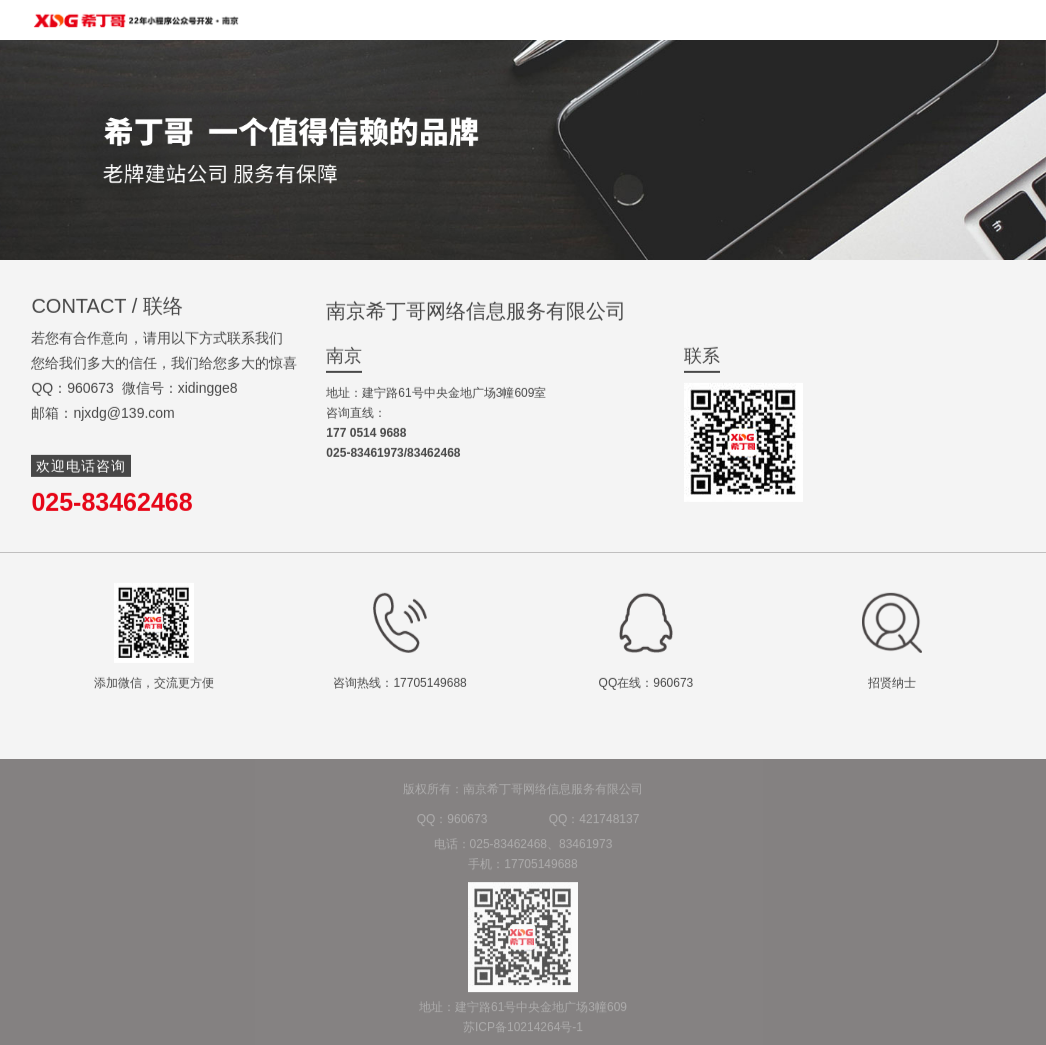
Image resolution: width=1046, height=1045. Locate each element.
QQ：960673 (452, 826)
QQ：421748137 (594, 826)
